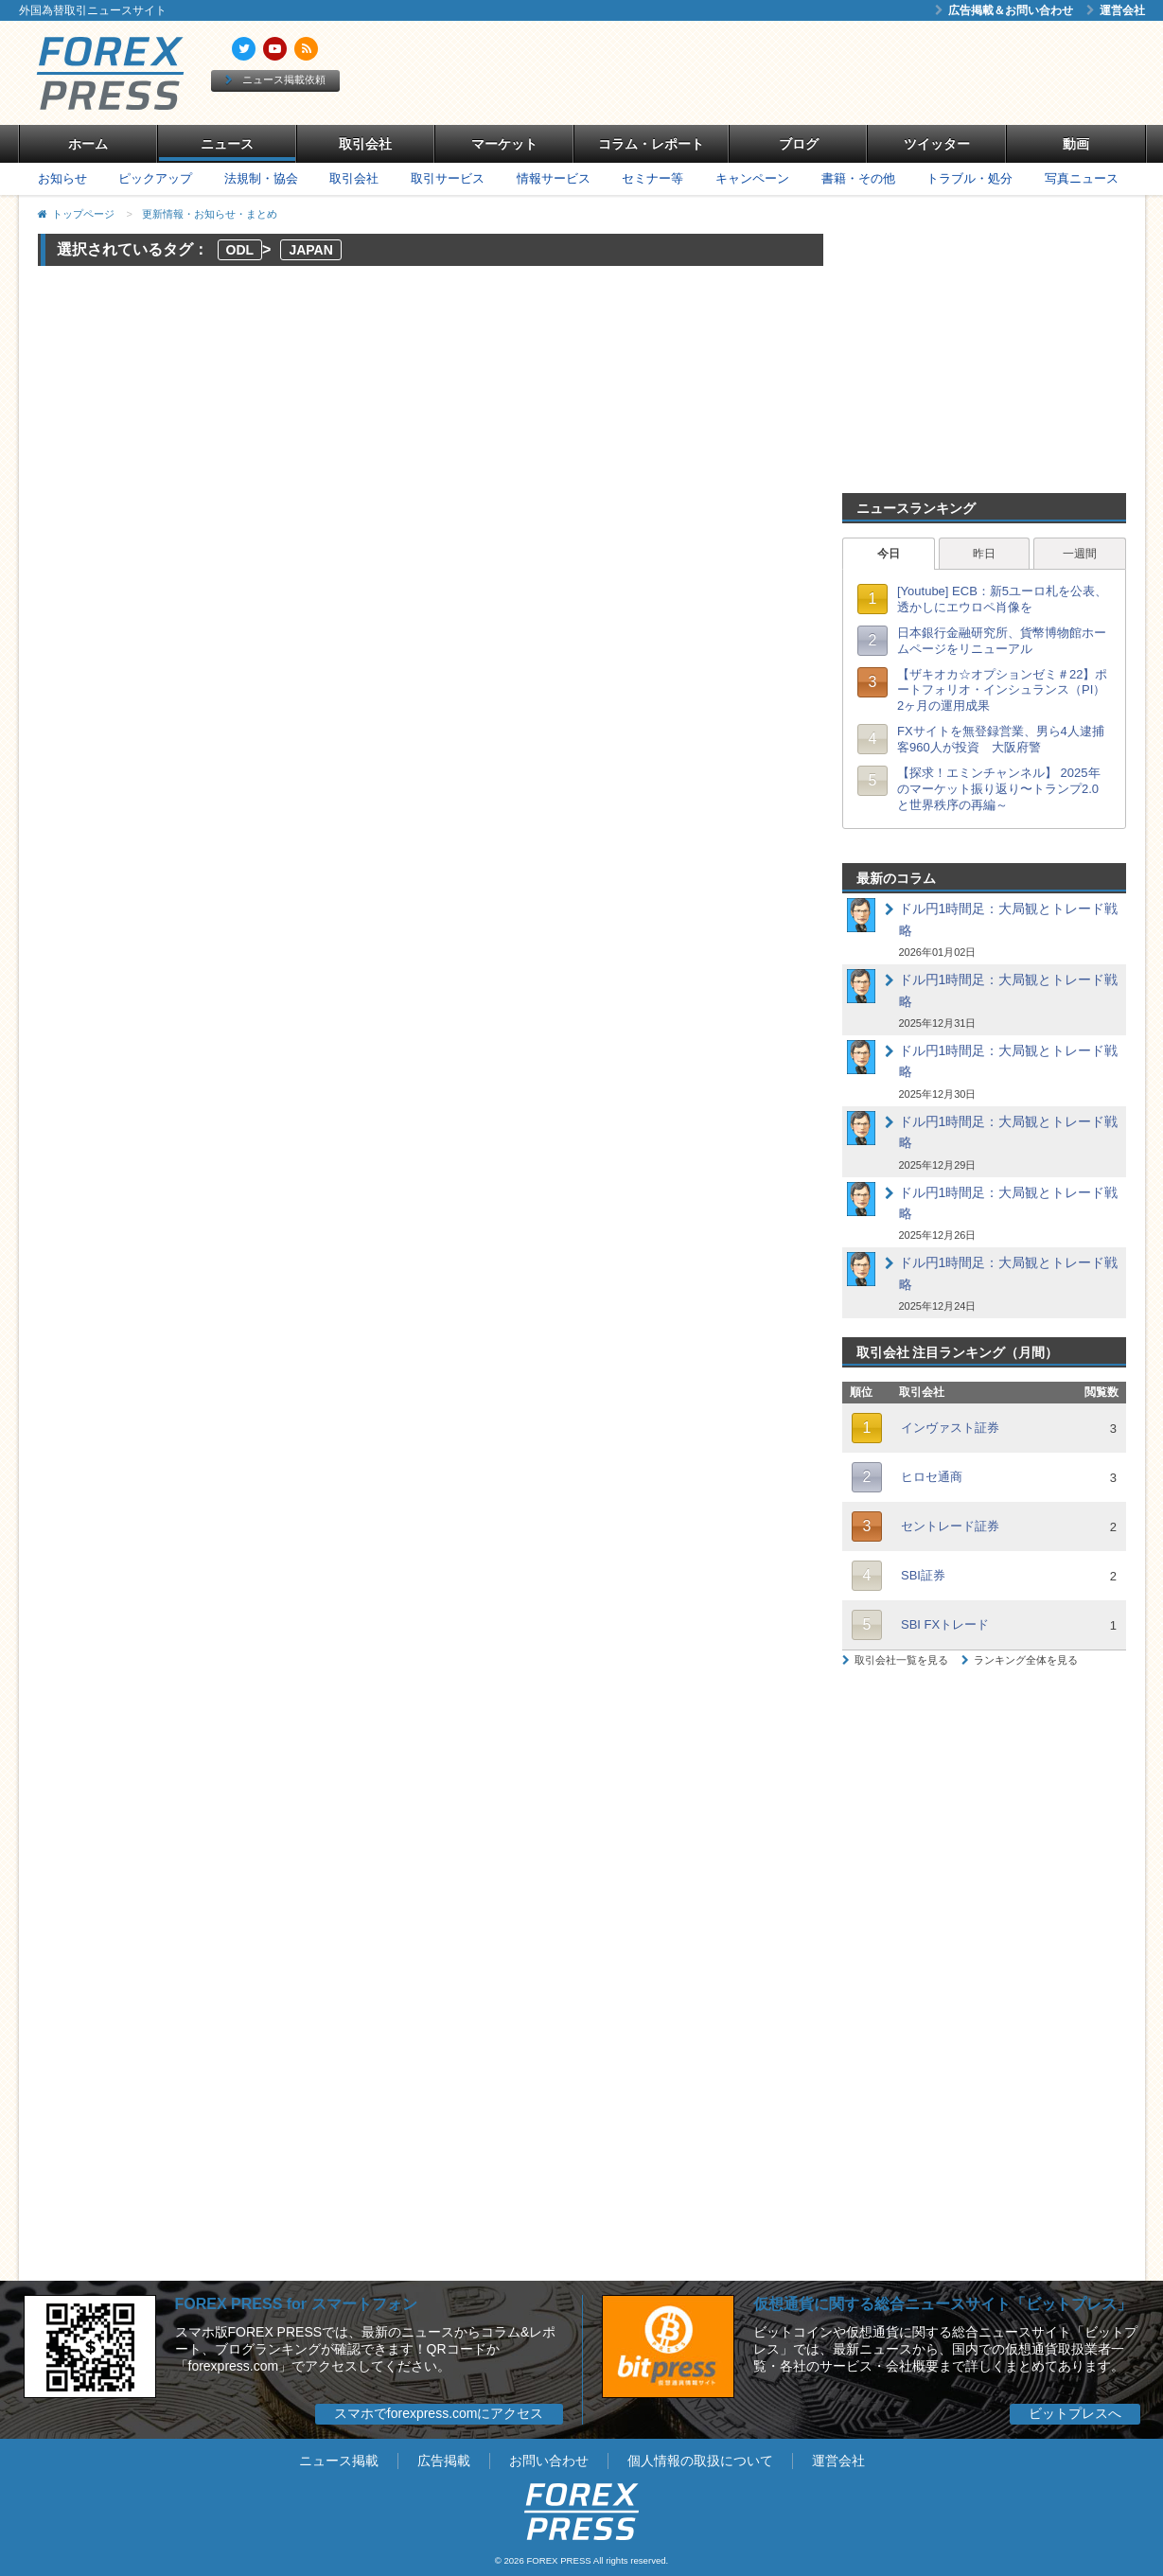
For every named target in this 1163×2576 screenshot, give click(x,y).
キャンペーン (752, 178)
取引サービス (448, 178)
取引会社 (365, 143)
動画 (1076, 143)
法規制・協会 (261, 178)
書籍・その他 (858, 178)
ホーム (88, 143)
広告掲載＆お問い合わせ (1004, 10)
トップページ (83, 214)
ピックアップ (155, 178)
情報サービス (553, 178)
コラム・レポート (651, 143)
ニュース (227, 143)
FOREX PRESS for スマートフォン (296, 2304)
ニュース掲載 (339, 2460)
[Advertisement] (798, 72)
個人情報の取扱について (700, 2460)
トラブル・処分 (969, 178)
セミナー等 (652, 178)
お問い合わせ (549, 2460)
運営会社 (1115, 10)
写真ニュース (1082, 178)
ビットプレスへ (1075, 2413)
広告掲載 (443, 2460)
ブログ (799, 143)
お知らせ (62, 178)
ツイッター (937, 143)
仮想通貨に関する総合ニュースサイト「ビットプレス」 (942, 2304)
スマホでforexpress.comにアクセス (439, 2413)
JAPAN (310, 249)
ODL (240, 249)
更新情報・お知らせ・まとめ (209, 214)
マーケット (504, 143)
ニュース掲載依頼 (275, 79)
